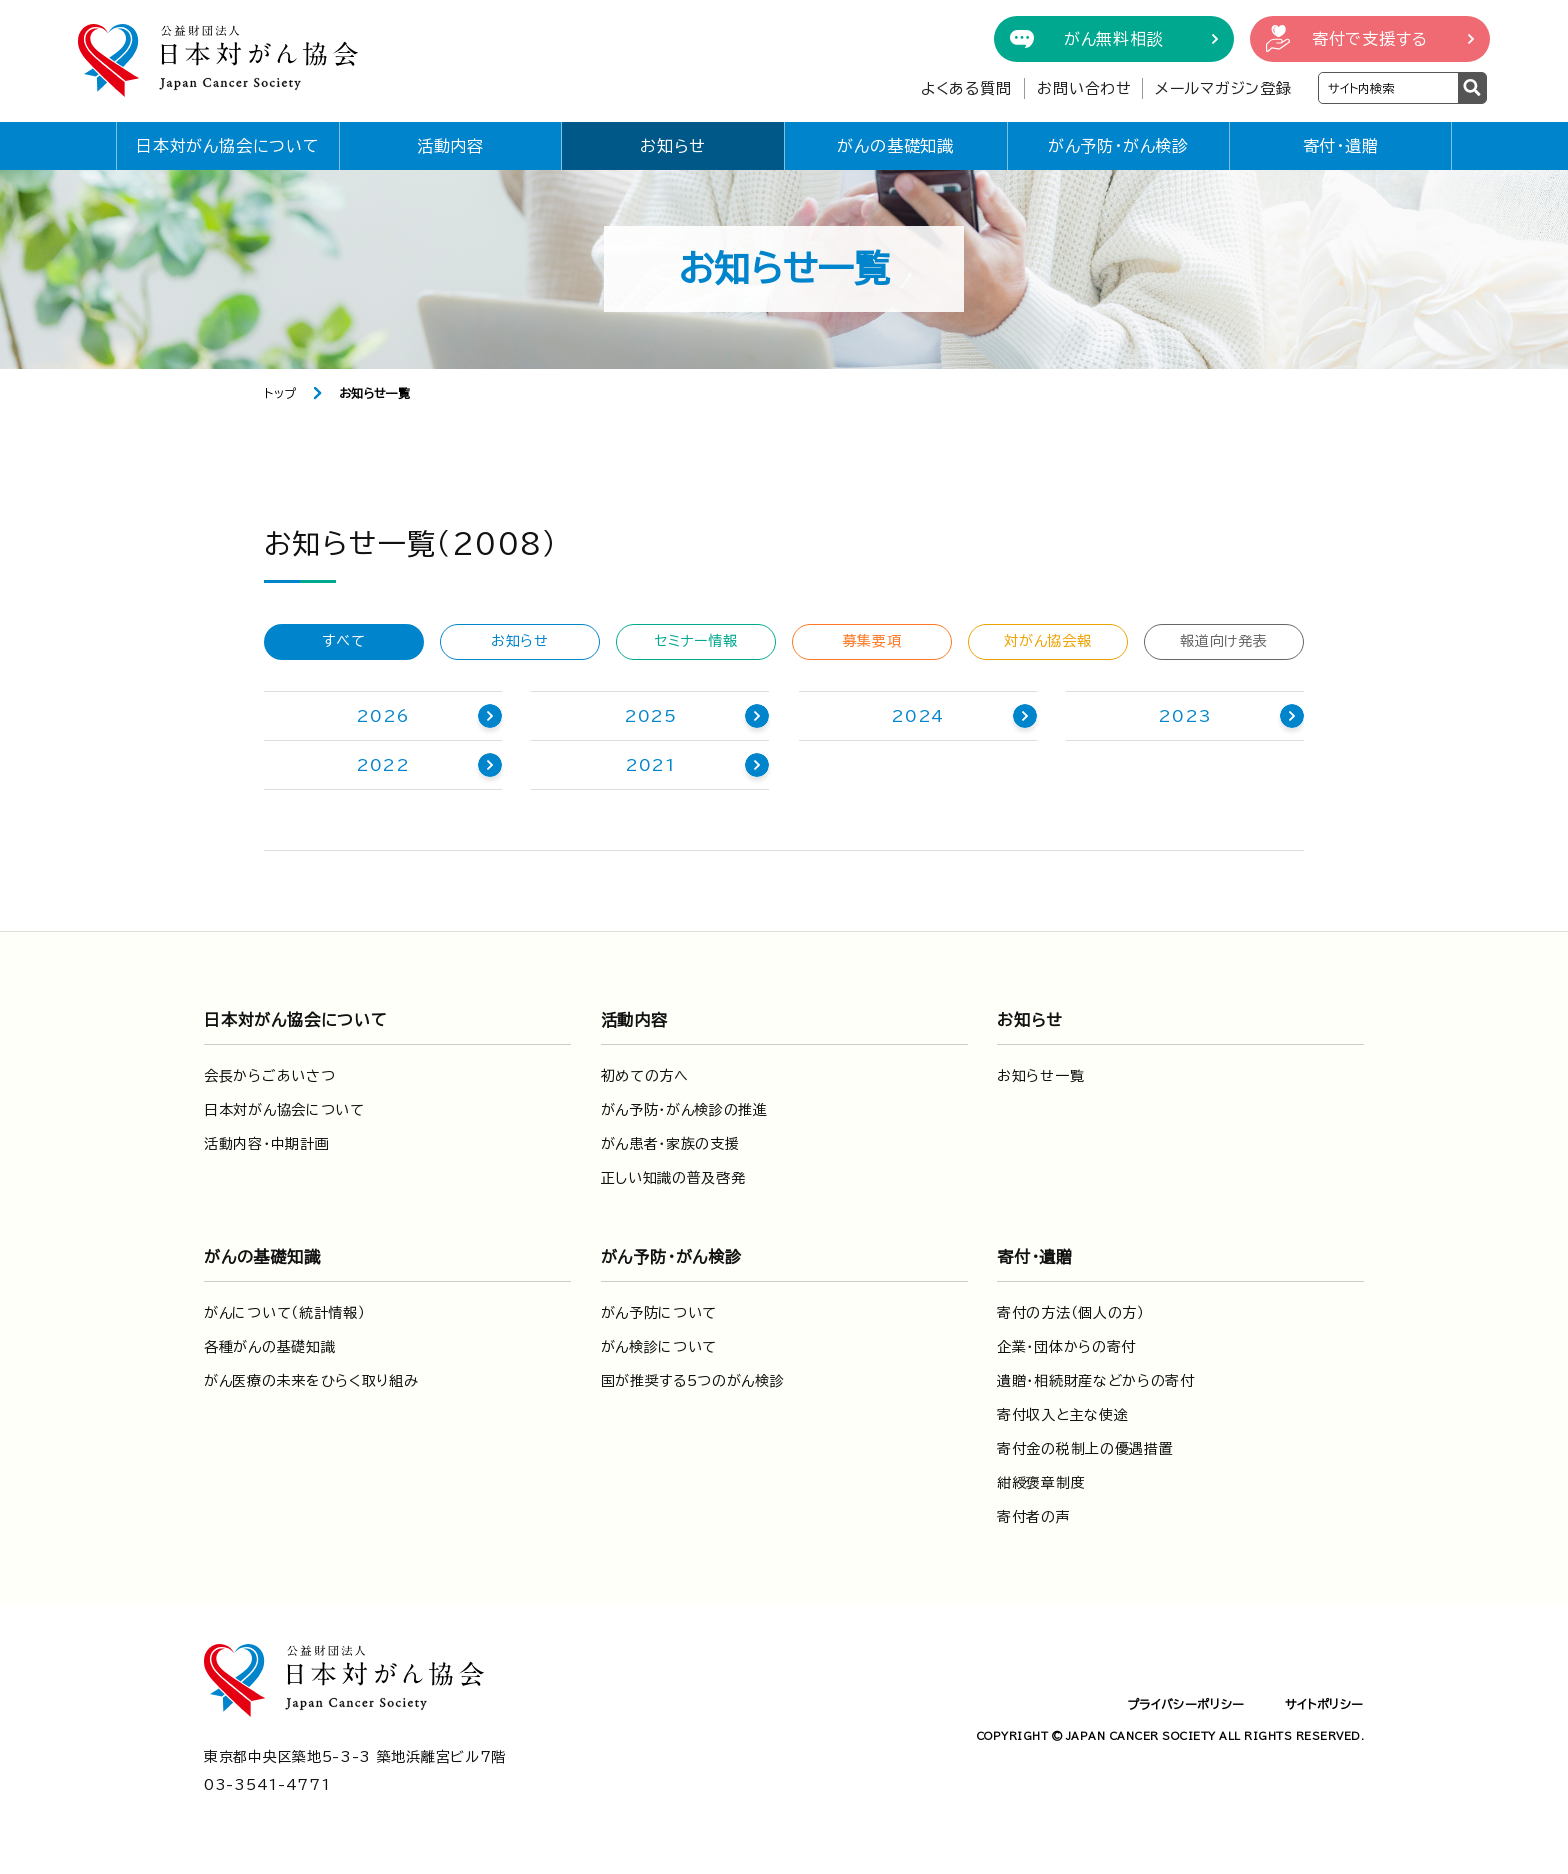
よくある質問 (966, 88)
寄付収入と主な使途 (1062, 1415)
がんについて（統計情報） (284, 1313)
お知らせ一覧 (1040, 1076)
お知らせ (673, 146)
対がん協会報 (1047, 641)
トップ (280, 393)
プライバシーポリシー (1186, 1704)
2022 (383, 765)
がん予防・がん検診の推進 (684, 1110)
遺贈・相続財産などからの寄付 (1096, 1381)
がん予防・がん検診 (1118, 146)
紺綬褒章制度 (1041, 1483)
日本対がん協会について (228, 146)
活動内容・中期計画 (266, 1144)
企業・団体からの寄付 (1066, 1347)
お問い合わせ (1084, 88)
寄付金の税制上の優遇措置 (1085, 1449)
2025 (650, 716)
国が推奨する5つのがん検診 (693, 1381)
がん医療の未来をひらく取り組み (311, 1381)
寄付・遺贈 (1341, 146)
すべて (343, 641)
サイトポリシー (1324, 1704)
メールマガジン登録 (1223, 88)
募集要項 (872, 641)
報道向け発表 (1223, 641)
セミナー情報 (695, 641)
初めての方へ (645, 1076)
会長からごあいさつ (269, 1076)
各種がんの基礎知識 (269, 1347)
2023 (1184, 716)
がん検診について (659, 1347)
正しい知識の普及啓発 (673, 1178)
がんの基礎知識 (895, 146)
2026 (382, 716)
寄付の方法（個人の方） (1071, 1313)
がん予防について (659, 1313)
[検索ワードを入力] (1388, 88)
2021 (650, 765)
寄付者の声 (1034, 1517)
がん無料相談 (1114, 39)
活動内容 (450, 146)
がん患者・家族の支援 (670, 1144)
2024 (917, 716)
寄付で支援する (1370, 39)
